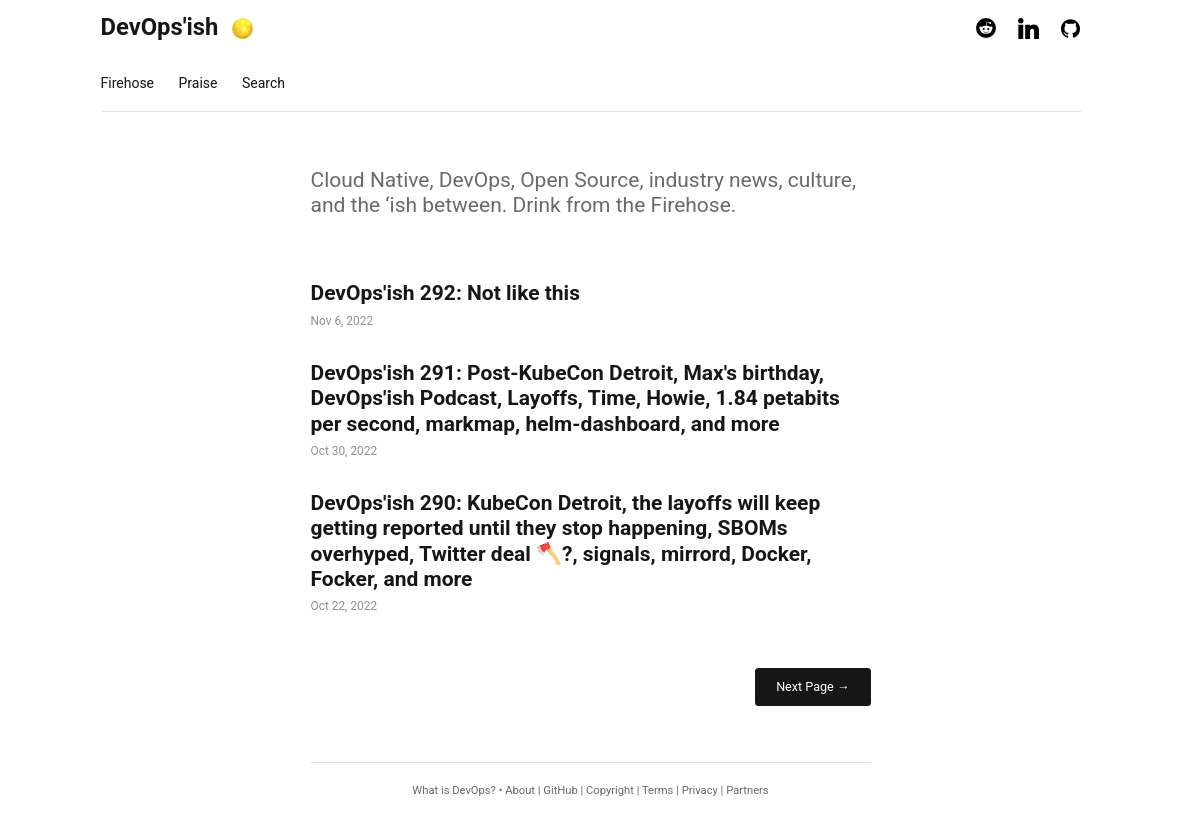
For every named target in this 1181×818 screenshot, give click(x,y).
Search (263, 83)
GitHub (560, 790)
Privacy (700, 790)
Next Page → (812, 686)
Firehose (128, 83)
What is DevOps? (454, 790)
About (520, 790)
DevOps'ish (160, 27)
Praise (198, 83)
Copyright (610, 790)
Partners (747, 790)
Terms (657, 790)
